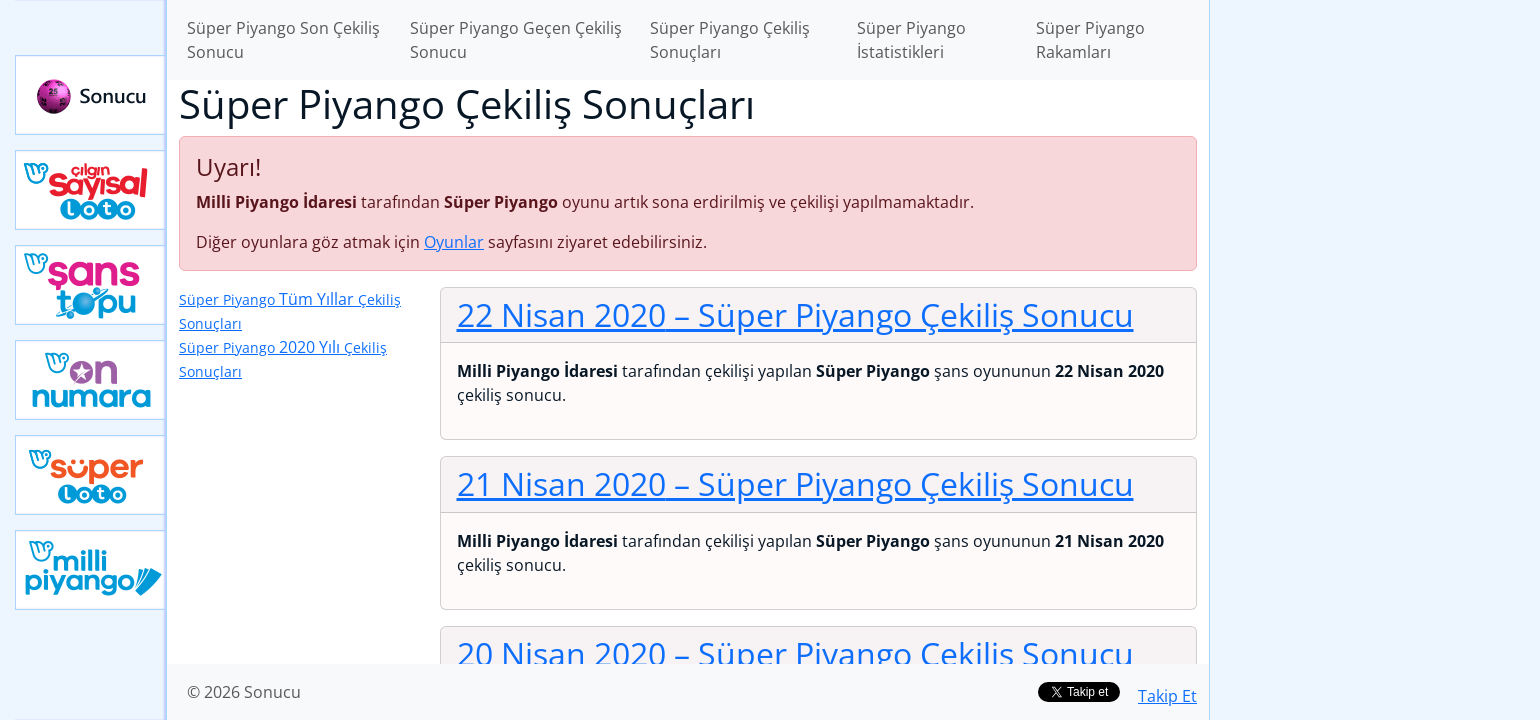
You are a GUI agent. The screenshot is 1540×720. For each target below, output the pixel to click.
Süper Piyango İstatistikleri (911, 40)
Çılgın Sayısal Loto (91, 190)
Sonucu (91, 95)
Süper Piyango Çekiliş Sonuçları (730, 40)
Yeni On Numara (91, 380)
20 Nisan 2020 (795, 653)
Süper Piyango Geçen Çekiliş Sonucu (516, 40)
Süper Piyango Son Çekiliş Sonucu (283, 40)
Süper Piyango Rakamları (1090, 40)
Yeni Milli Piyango (91, 570)
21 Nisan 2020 (795, 483)
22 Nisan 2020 (795, 314)
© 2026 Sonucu (244, 692)
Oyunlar (454, 242)
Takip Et (1167, 696)
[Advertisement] (1375, 316)
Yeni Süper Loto (91, 475)
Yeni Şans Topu (91, 285)
